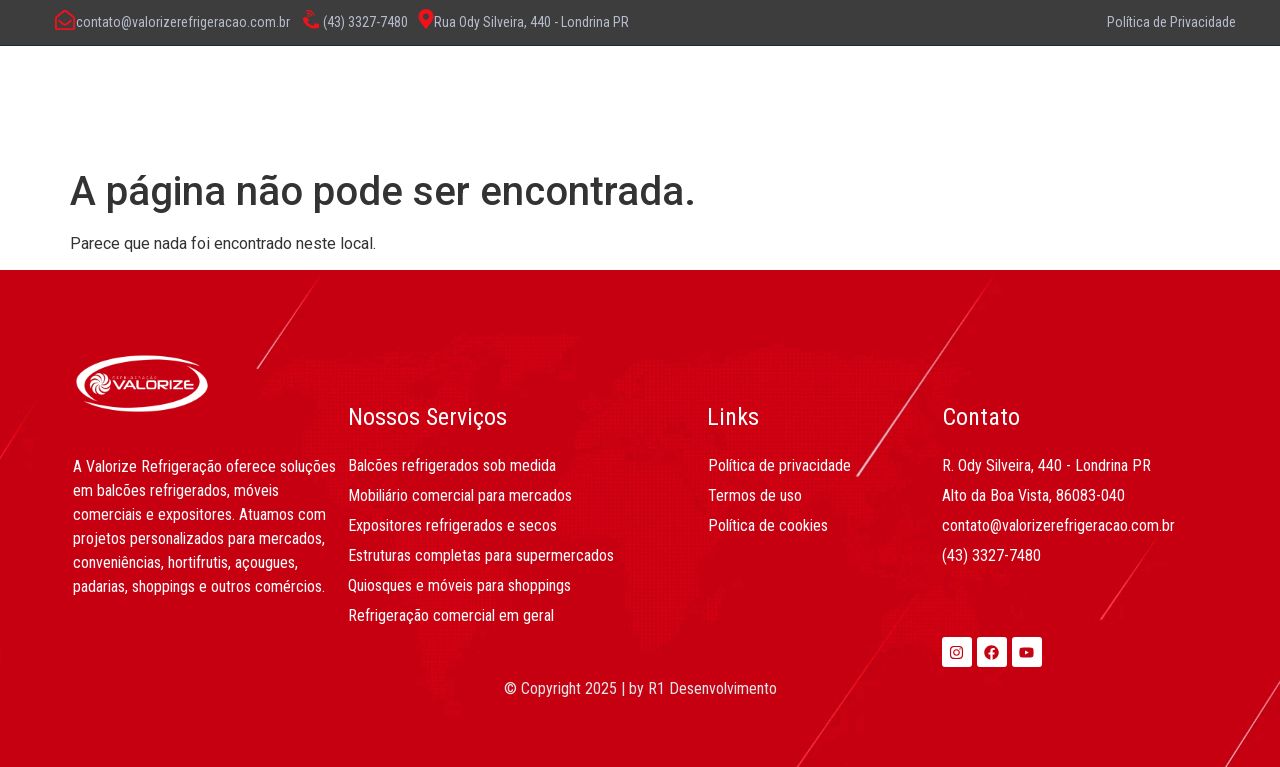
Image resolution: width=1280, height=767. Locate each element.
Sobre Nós (423, 95)
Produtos (721, 95)
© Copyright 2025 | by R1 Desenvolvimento (640, 688)
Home (309, 95)
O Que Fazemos (575, 95)
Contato (835, 95)
